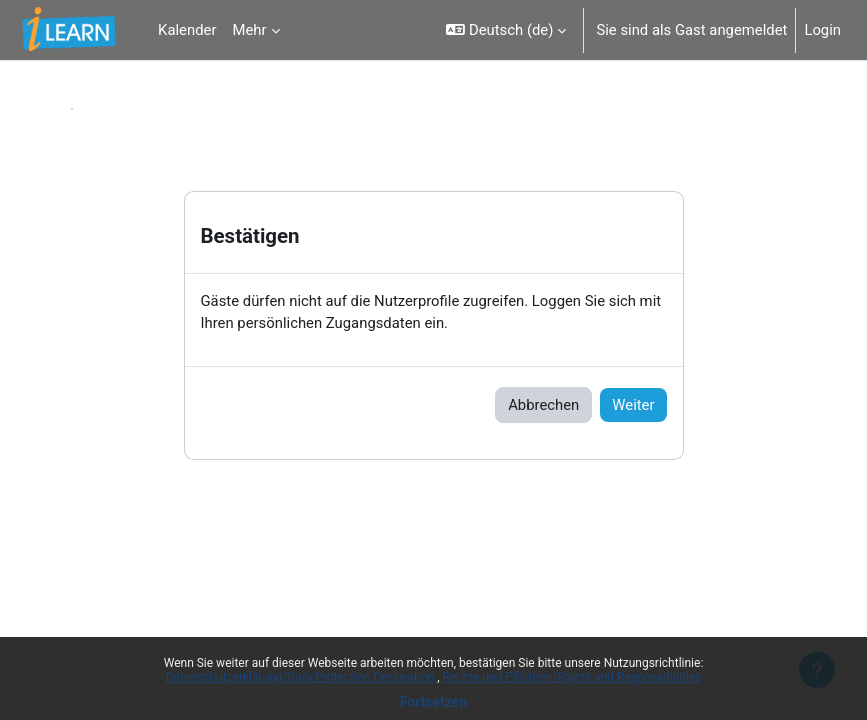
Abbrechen (543, 405)
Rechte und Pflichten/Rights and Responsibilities (572, 677)
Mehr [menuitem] (249, 30)
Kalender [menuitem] (187, 30)
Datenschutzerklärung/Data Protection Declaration (301, 677)
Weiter (633, 405)
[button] (506, 30)
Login (822, 30)
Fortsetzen (434, 702)
